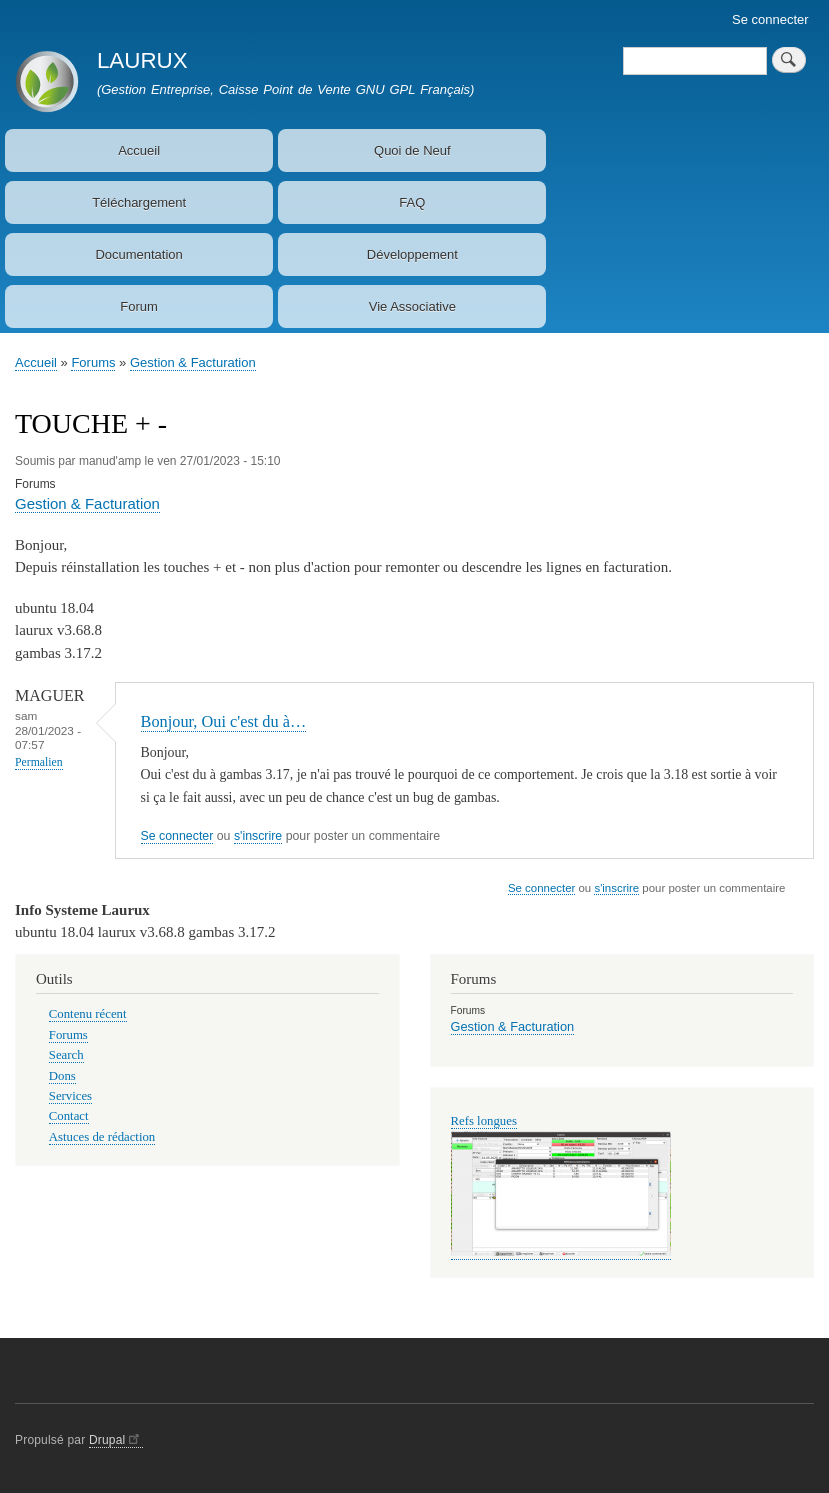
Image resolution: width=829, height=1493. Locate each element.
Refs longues (484, 1121)
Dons (62, 1076)
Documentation (138, 254)
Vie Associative (412, 306)
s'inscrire (258, 836)
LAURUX (142, 60)
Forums (93, 362)
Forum (139, 306)
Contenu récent (88, 1014)
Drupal (116, 1440)
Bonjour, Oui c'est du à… (224, 721)
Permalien (39, 762)
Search (66, 1055)
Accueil (139, 150)
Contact (69, 1116)
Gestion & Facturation (193, 362)
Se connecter (770, 19)
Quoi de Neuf (412, 150)
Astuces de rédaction (102, 1137)
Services (70, 1096)
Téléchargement (139, 202)
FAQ (412, 202)
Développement (412, 254)
